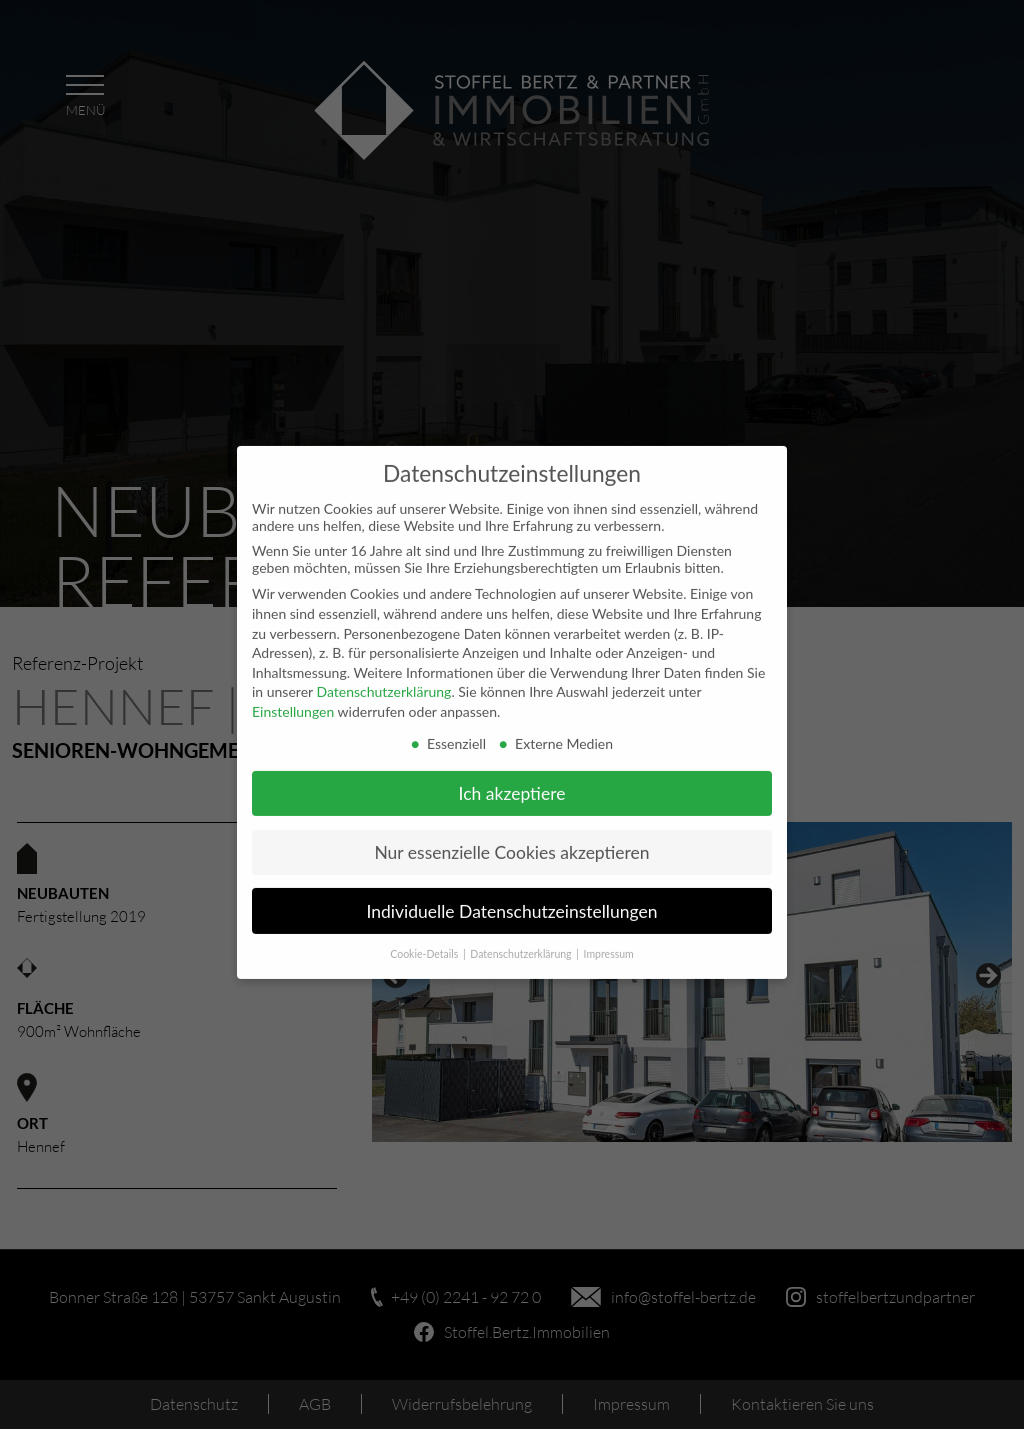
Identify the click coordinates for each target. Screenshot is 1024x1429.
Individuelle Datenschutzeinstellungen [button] (512, 897)
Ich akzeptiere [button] (512, 779)
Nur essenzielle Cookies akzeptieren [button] (511, 838)
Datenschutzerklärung (383, 678)
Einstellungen (293, 697)
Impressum (609, 941)
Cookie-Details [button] (425, 941)
